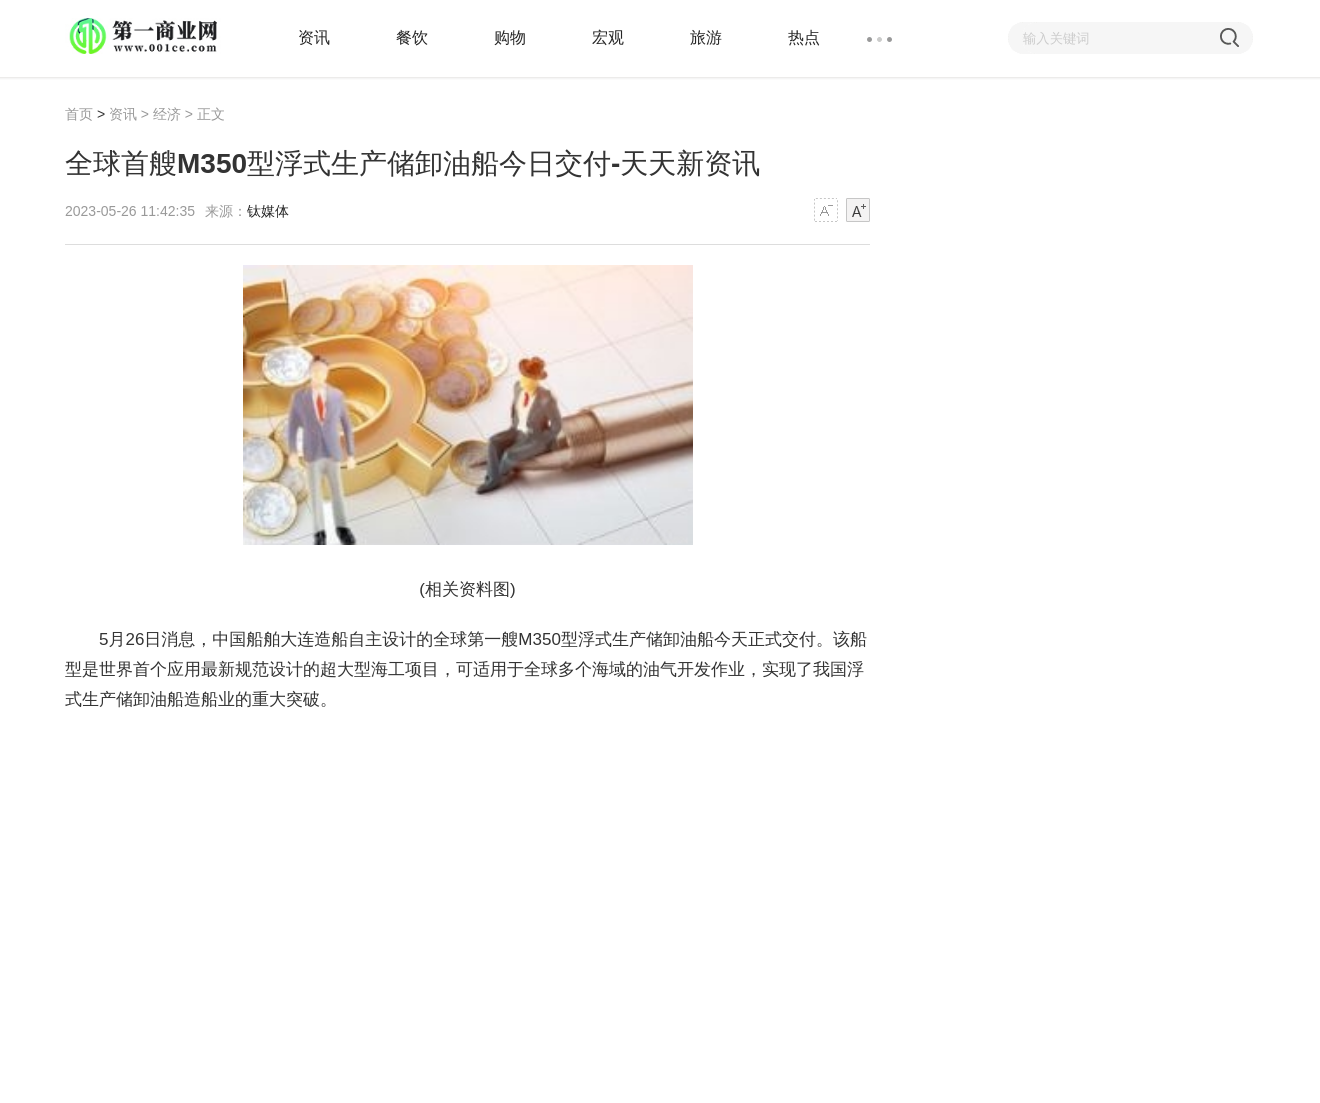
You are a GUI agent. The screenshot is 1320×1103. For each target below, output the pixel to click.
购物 (510, 37)
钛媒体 (268, 211)
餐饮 (412, 37)
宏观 (608, 37)
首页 (79, 114)
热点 (804, 37)
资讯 (314, 37)
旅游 (706, 37)
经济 (167, 114)
